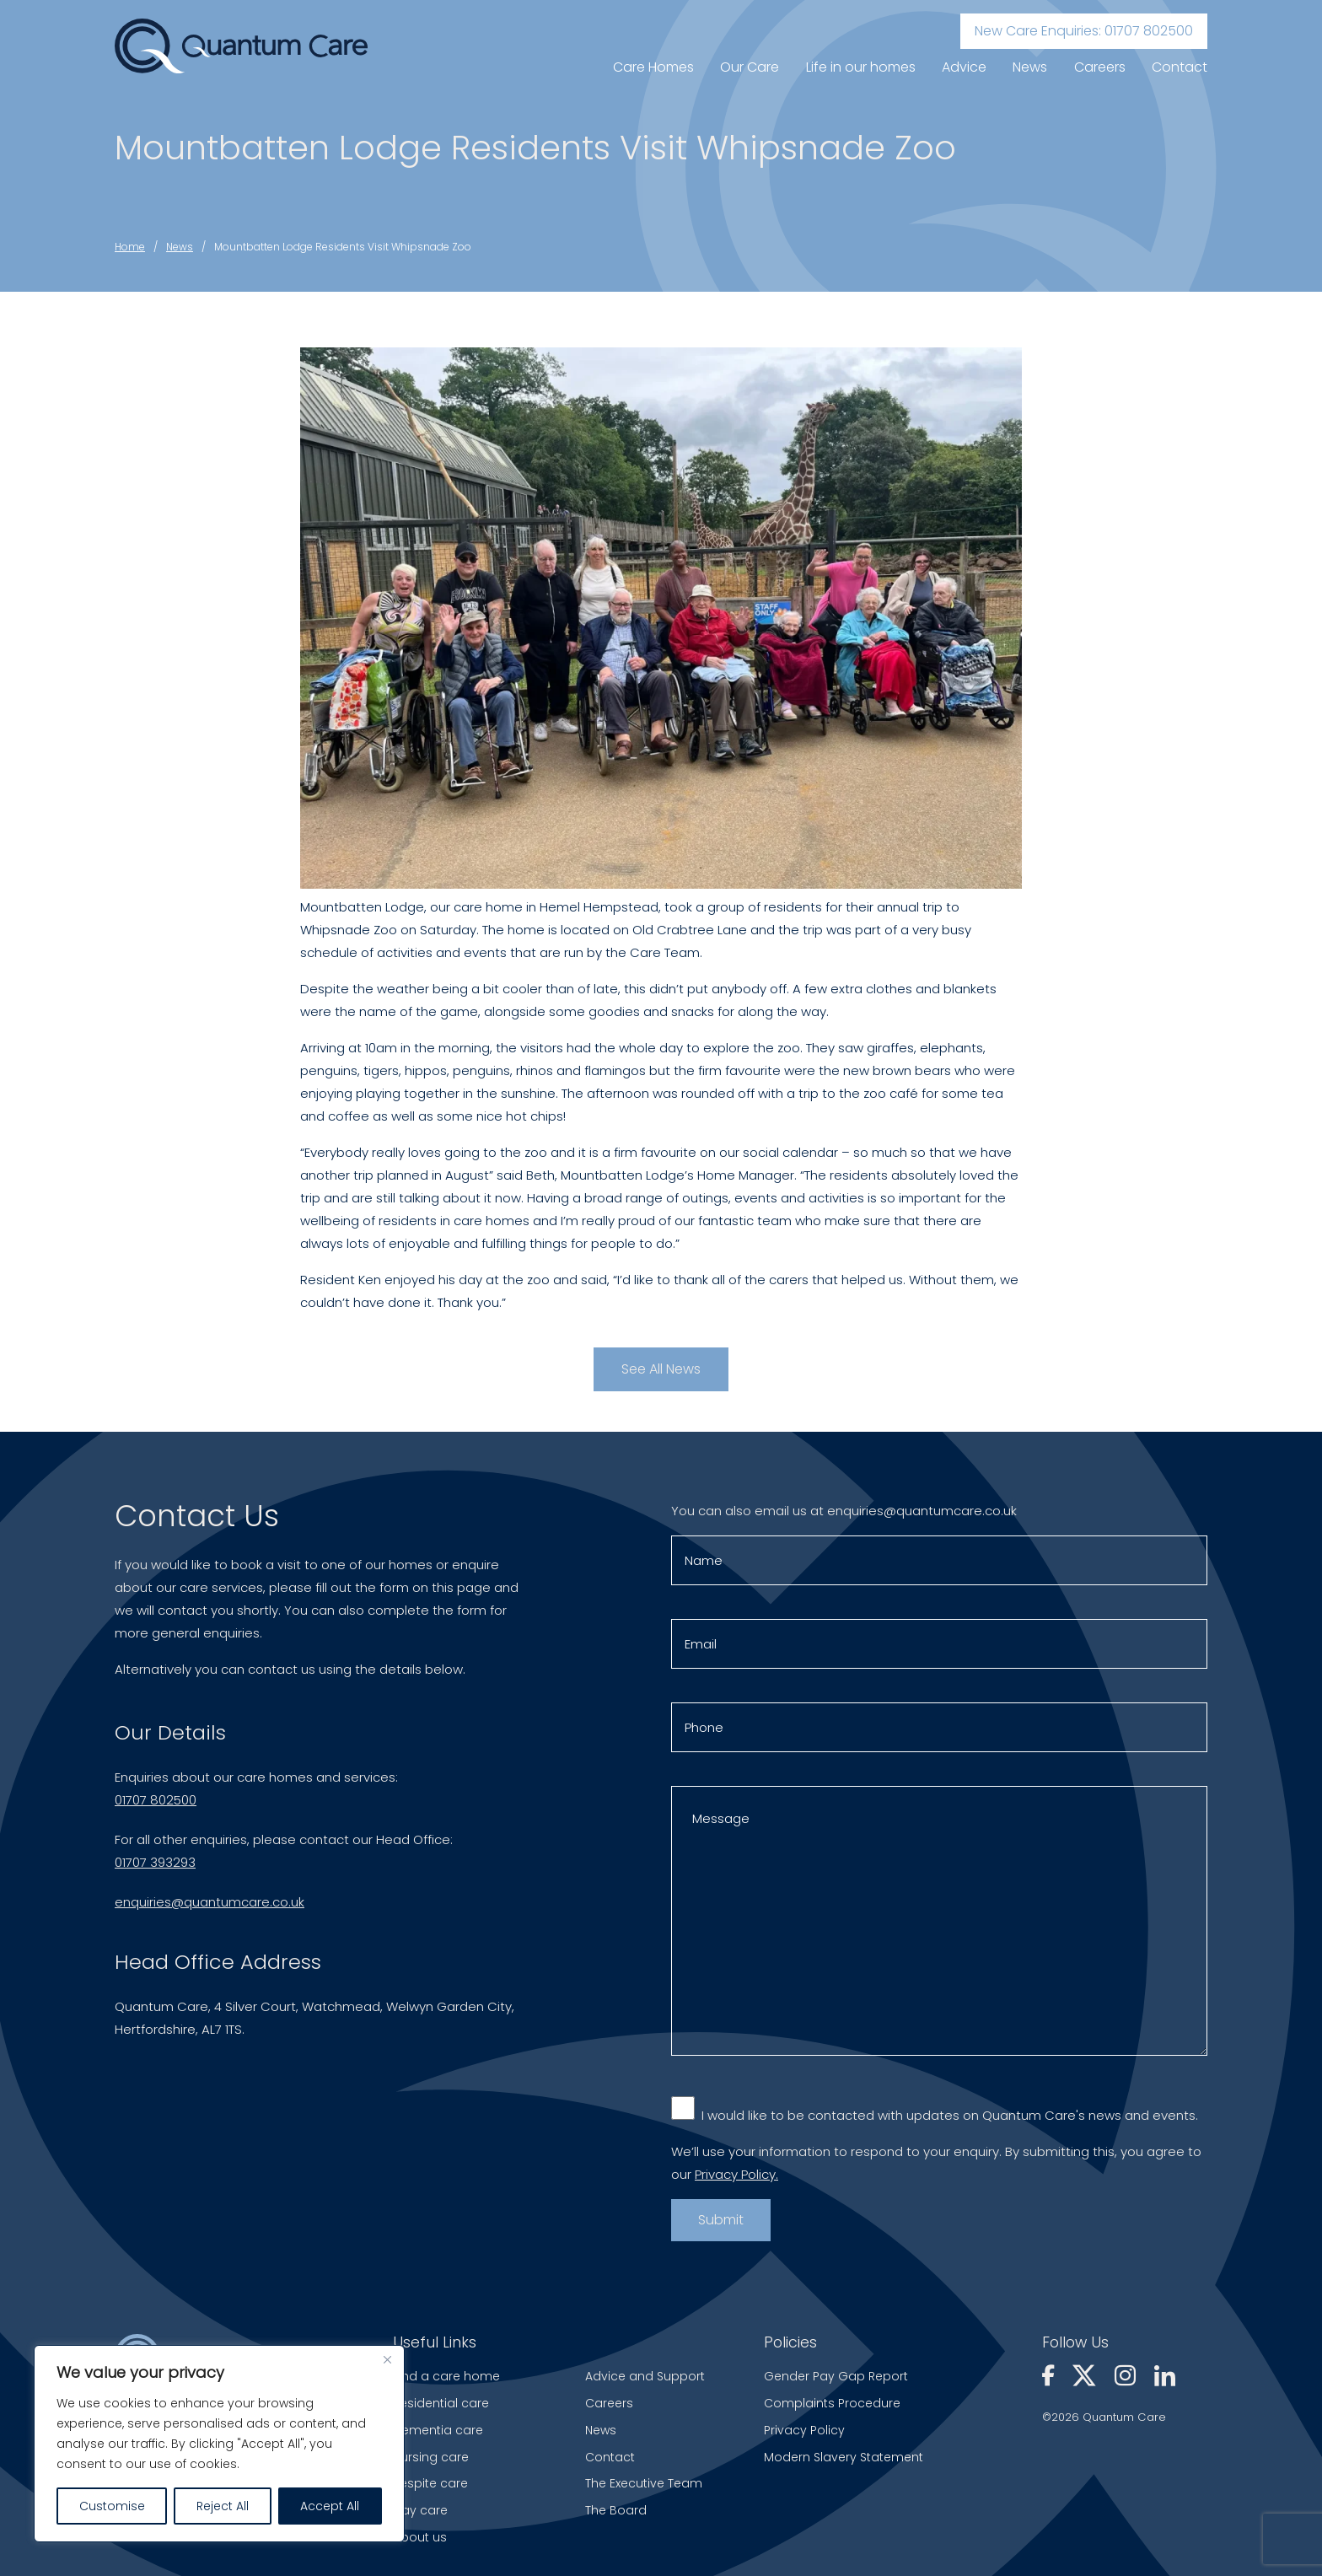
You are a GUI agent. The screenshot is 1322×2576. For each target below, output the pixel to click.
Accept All (329, 2506)
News (1030, 67)
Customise (112, 2506)
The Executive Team (643, 2483)
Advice (964, 67)
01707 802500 (155, 1806)
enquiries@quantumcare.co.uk (209, 1908)
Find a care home (446, 2376)
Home (130, 246)
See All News (661, 1369)
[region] (219, 2443)
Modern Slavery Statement (843, 2457)
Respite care (430, 2483)
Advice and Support (645, 2376)
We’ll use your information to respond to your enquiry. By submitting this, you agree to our (936, 2169)
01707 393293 (155, 1868)
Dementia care (438, 2430)
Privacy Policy (804, 2430)
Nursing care (431, 2457)
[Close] (387, 2359)
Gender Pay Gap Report (836, 2376)
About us (420, 2537)
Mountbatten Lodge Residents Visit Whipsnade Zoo (342, 246)
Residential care (441, 2403)
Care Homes (653, 67)
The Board (616, 2510)
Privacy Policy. (736, 2181)
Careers (1100, 67)
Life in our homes (861, 67)
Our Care (749, 67)
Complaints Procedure (832, 2403)
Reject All (222, 2506)
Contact (1179, 67)
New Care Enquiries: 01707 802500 (1084, 30)
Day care (420, 2510)
